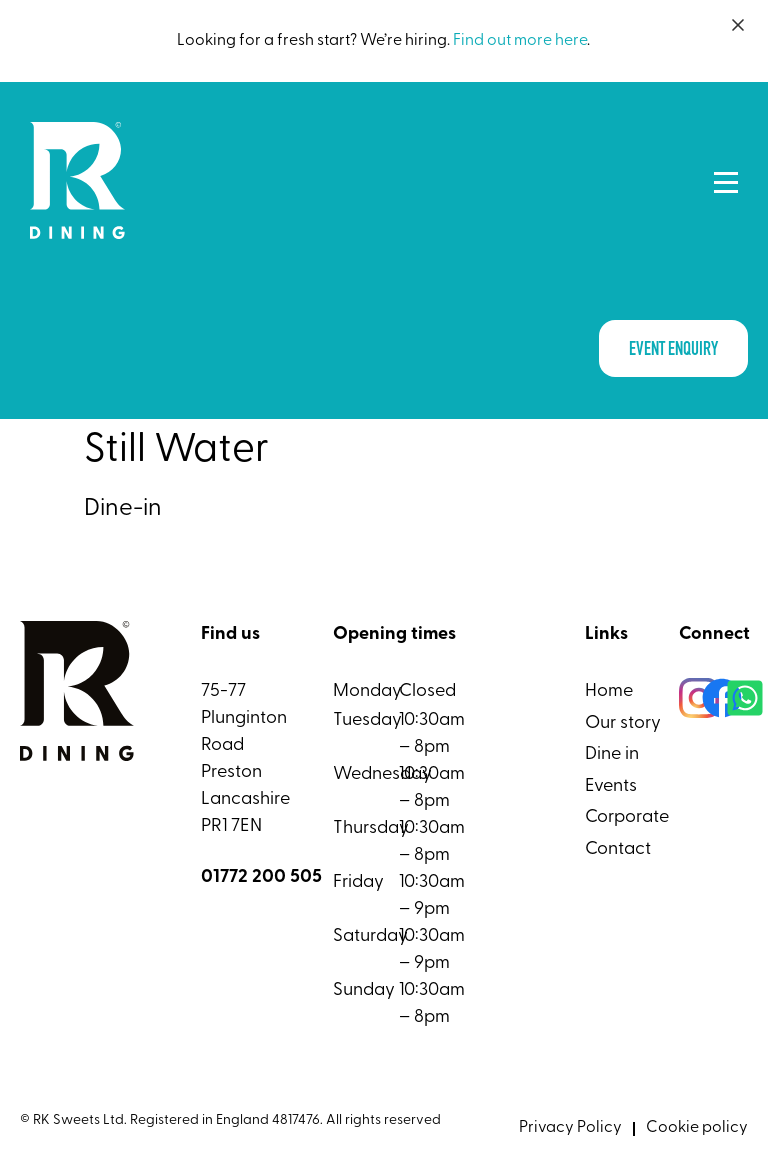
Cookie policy (697, 1128)
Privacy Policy (570, 1128)
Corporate (627, 817)
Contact (618, 849)
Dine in (612, 754)
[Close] (738, 25)
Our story (623, 723)
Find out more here (520, 41)
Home (609, 691)
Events (611, 786)
